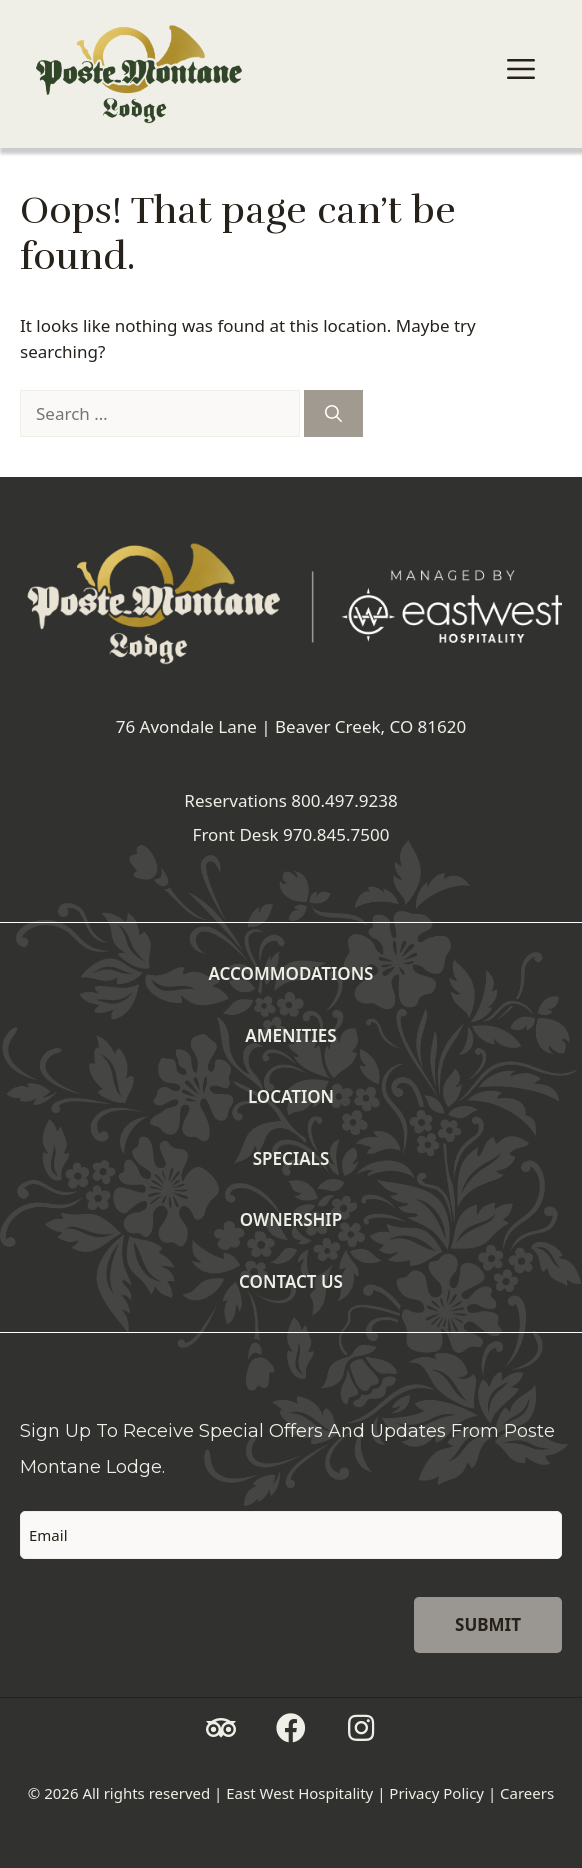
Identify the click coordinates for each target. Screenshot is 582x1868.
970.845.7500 (336, 834)
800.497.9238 (344, 800)
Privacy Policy (436, 1793)
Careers (527, 1793)
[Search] (333, 414)
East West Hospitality (299, 1793)
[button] (221, 1728)
